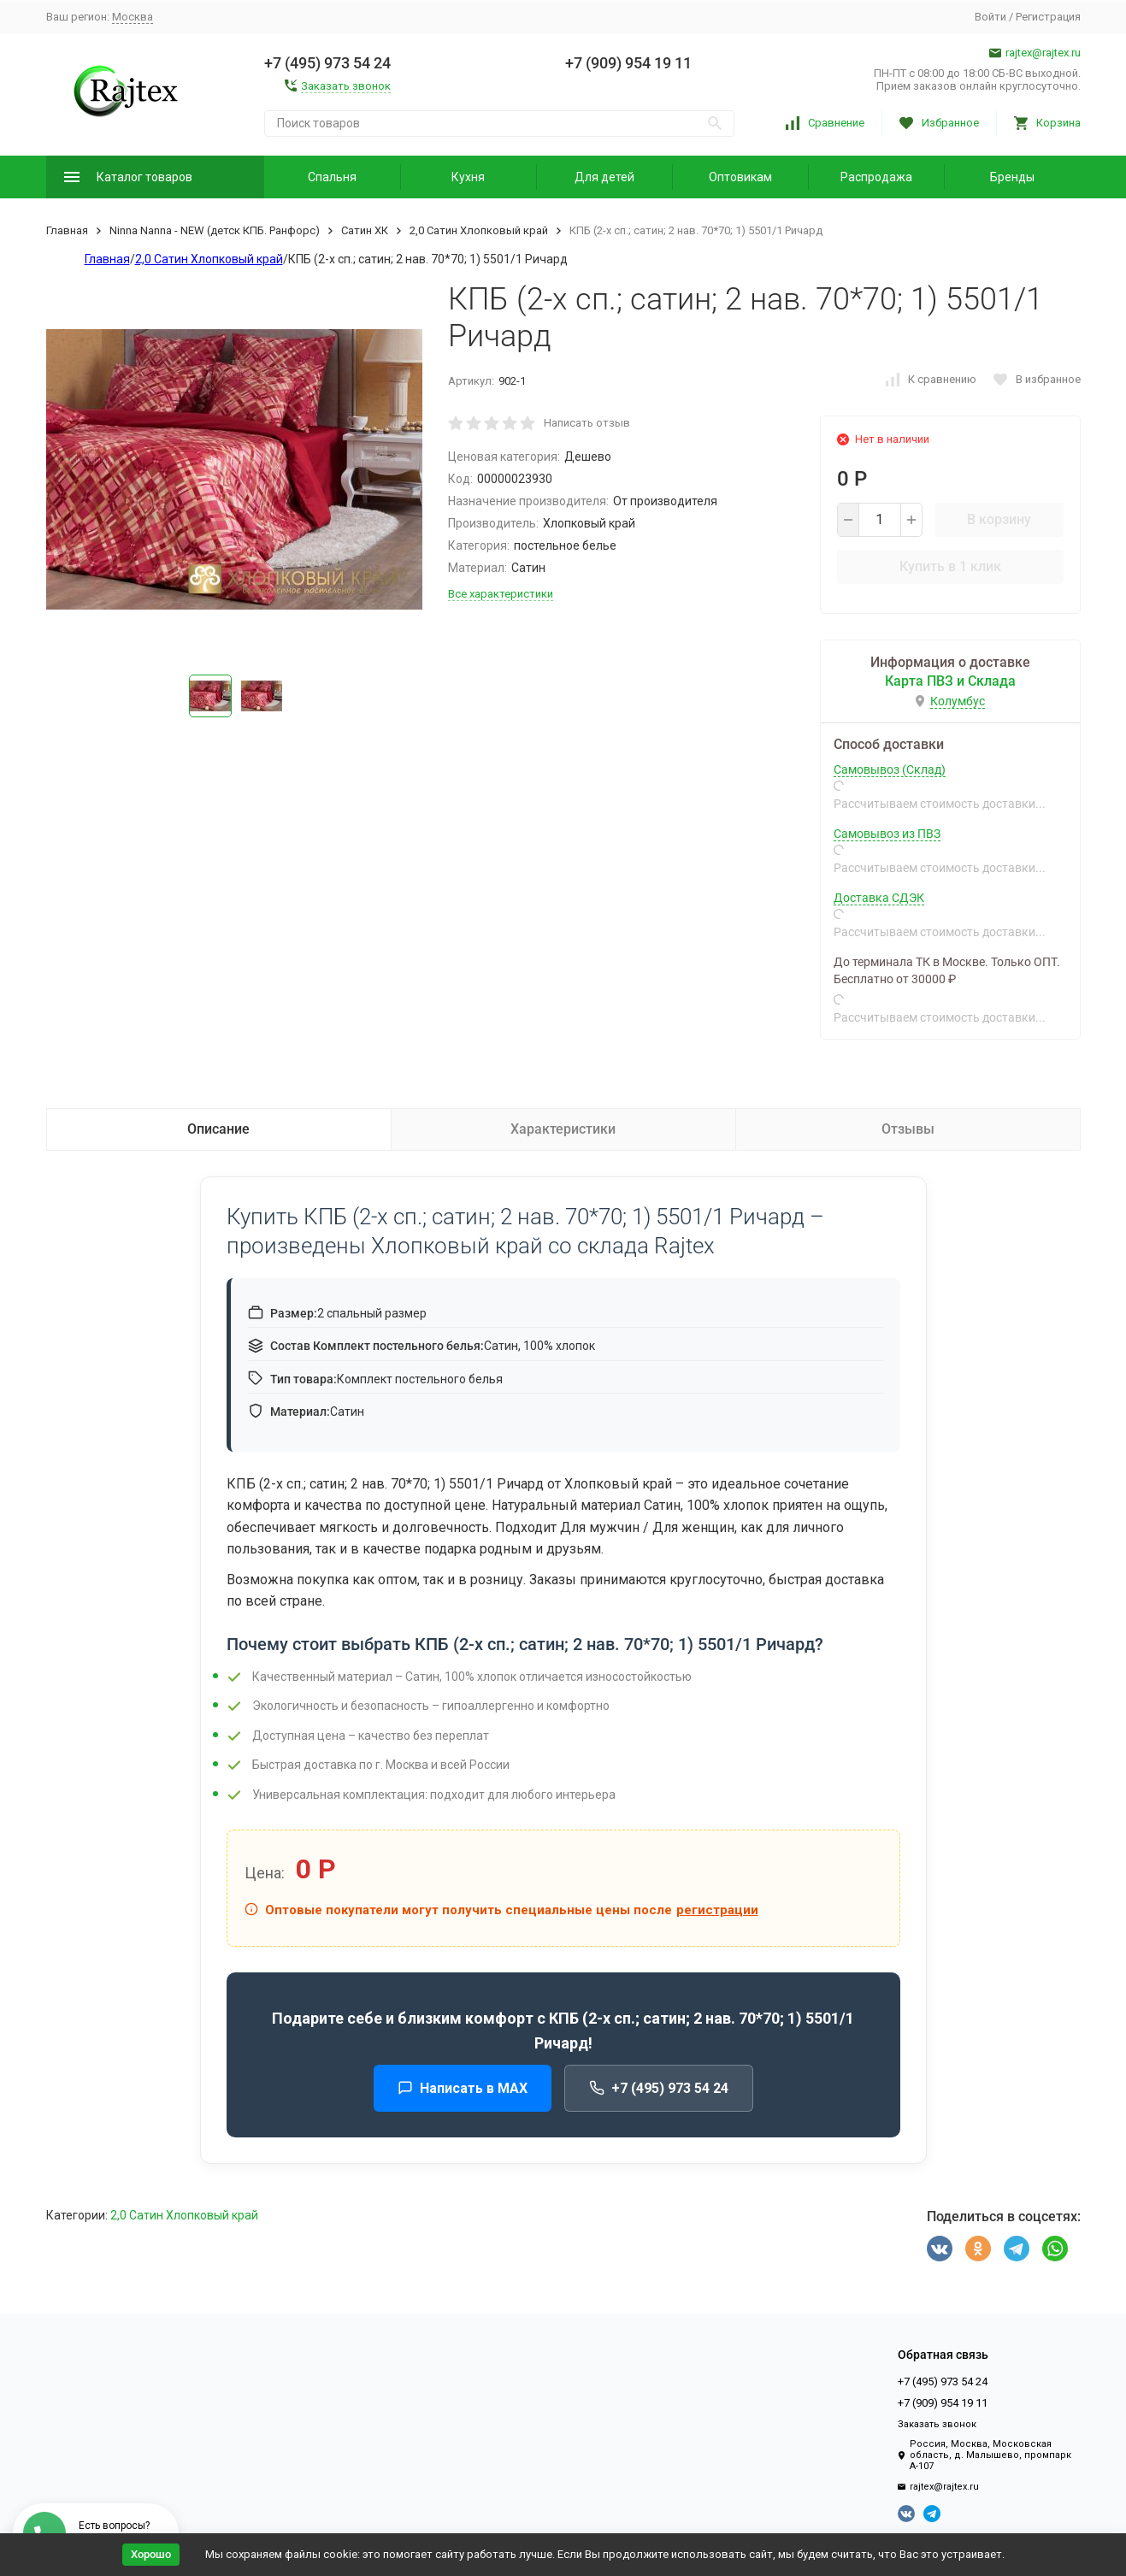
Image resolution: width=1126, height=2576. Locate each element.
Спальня (332, 177)
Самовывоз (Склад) (890, 769)
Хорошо (151, 2554)
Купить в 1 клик (950, 566)
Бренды (1012, 177)
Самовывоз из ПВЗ (887, 833)
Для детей (604, 177)
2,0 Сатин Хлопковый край (479, 230)
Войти (990, 16)
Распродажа (876, 177)
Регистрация (1048, 16)
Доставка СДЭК (879, 898)
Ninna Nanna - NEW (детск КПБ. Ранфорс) (214, 230)
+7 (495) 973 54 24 (658, 2088)
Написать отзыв (587, 422)
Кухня (468, 177)
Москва (132, 16)
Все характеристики (500, 593)
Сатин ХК (364, 230)
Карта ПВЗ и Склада (950, 681)
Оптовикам (740, 177)
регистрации (717, 1910)
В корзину (999, 519)
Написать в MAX (463, 2088)
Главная (67, 230)
